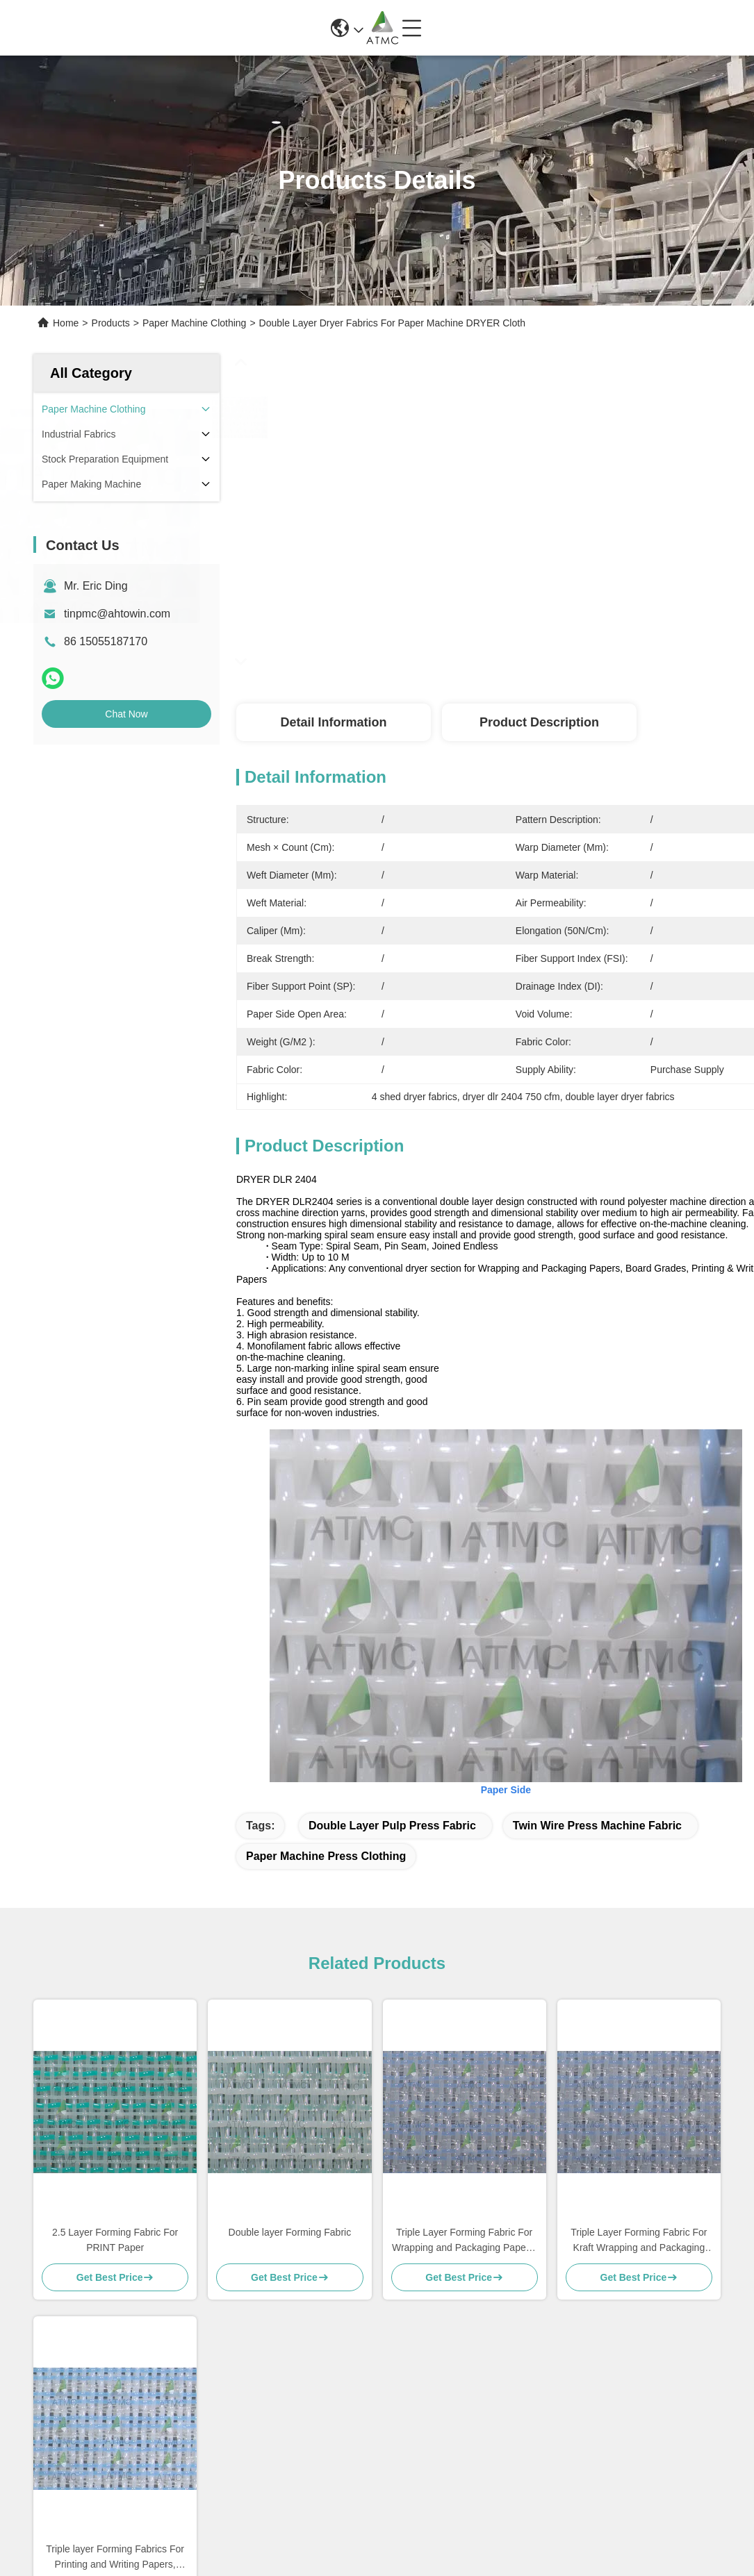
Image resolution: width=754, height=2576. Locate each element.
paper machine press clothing (326, 1856)
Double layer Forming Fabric (290, 2232)
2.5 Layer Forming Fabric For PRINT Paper (115, 2240)
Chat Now (126, 714)
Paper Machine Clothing (194, 323)
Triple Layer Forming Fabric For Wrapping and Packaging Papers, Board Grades (464, 2241)
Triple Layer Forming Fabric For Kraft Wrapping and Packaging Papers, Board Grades (639, 2241)
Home (66, 323)
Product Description (539, 722)
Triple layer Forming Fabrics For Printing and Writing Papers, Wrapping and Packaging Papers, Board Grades (114, 2557)
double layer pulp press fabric (392, 1825)
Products (111, 323)
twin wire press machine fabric (597, 1825)
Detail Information (333, 722)
